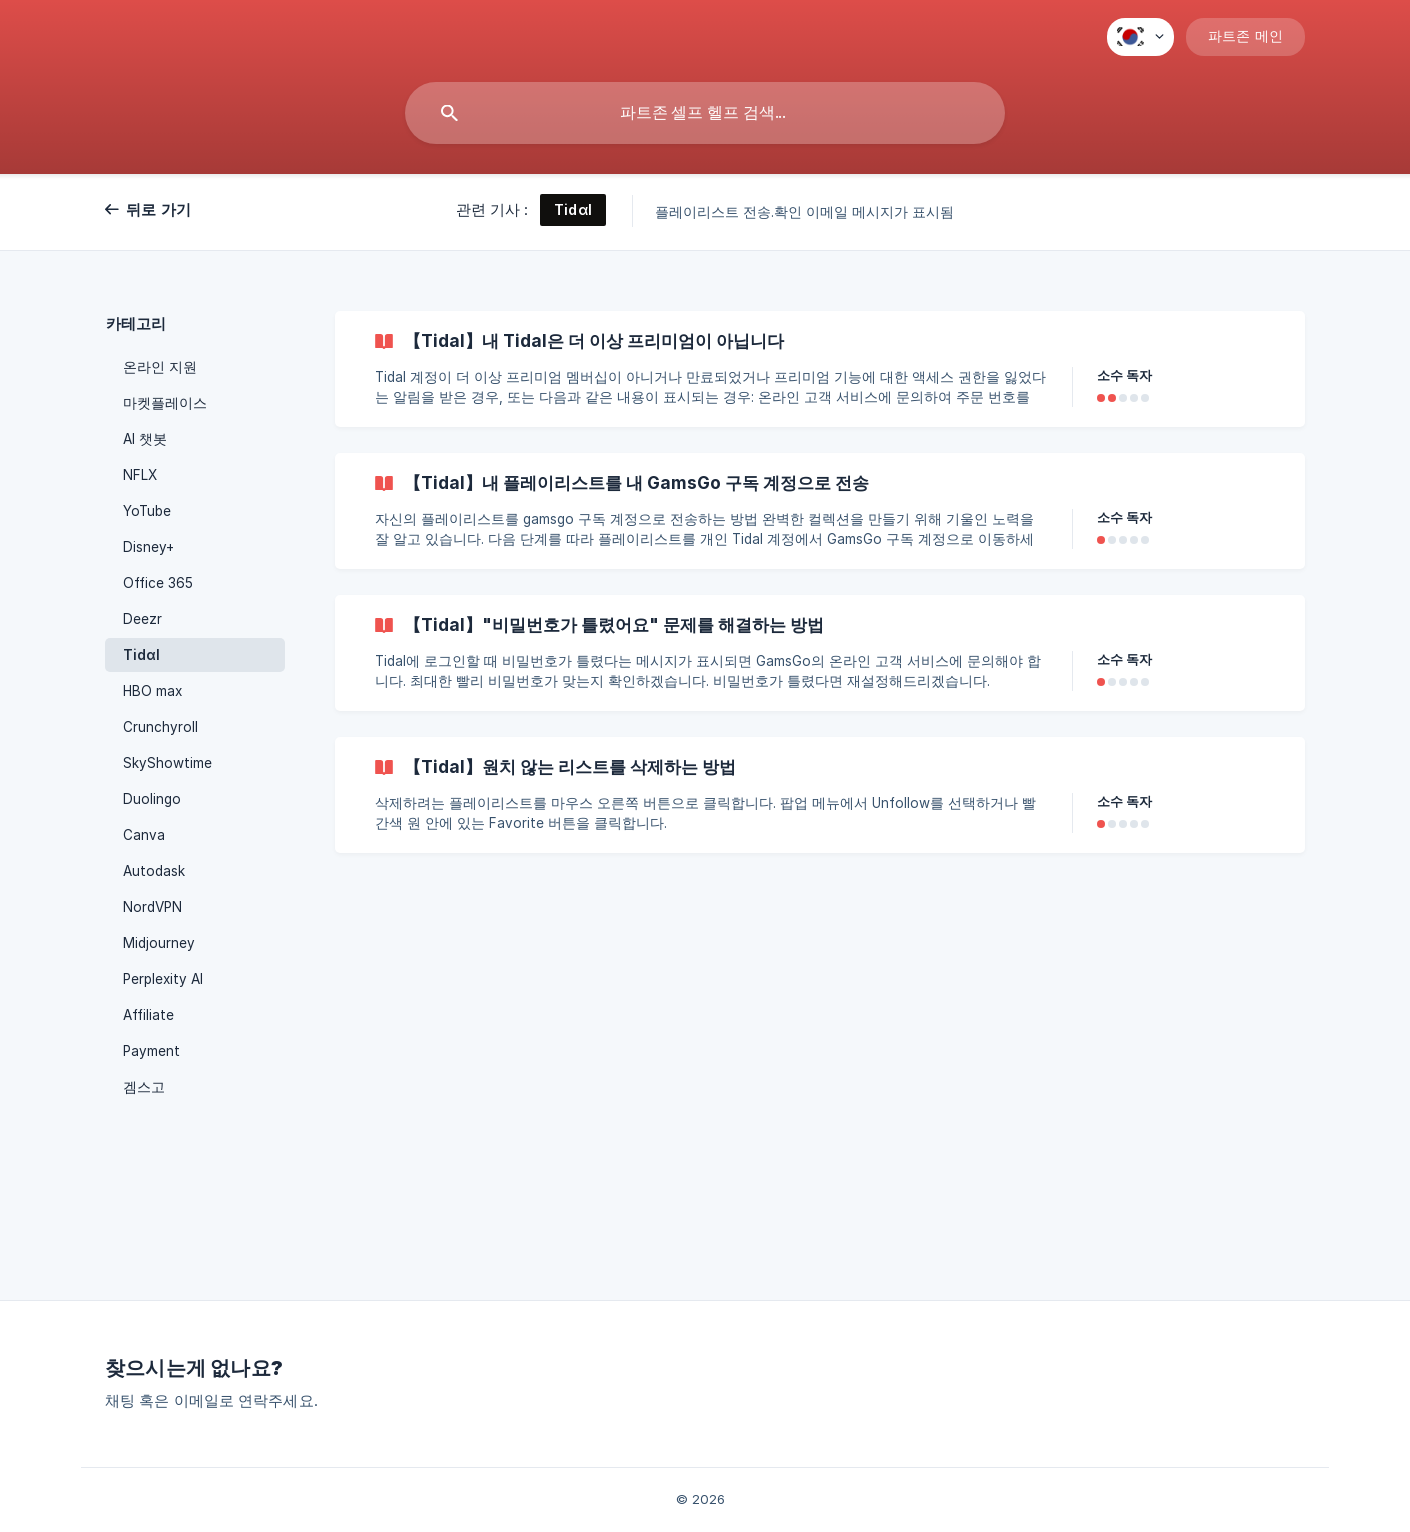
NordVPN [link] (152, 907)
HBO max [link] (152, 691)
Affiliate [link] (148, 1015)
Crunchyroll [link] (160, 727)
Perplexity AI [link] (163, 979)
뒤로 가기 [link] (158, 209)
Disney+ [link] (148, 547)
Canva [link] (144, 835)
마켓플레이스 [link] (165, 403)
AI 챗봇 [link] (145, 439)
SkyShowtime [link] (167, 763)
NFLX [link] (140, 475)
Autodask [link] (154, 871)
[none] (1140, 37)
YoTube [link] (147, 511)
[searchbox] (705, 113)
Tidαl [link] (141, 655)
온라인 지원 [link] (160, 367)
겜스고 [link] (144, 1087)
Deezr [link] (142, 619)
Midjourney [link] (159, 943)
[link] (820, 369)
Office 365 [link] (158, 583)
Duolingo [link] (152, 799)
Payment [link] (151, 1051)
